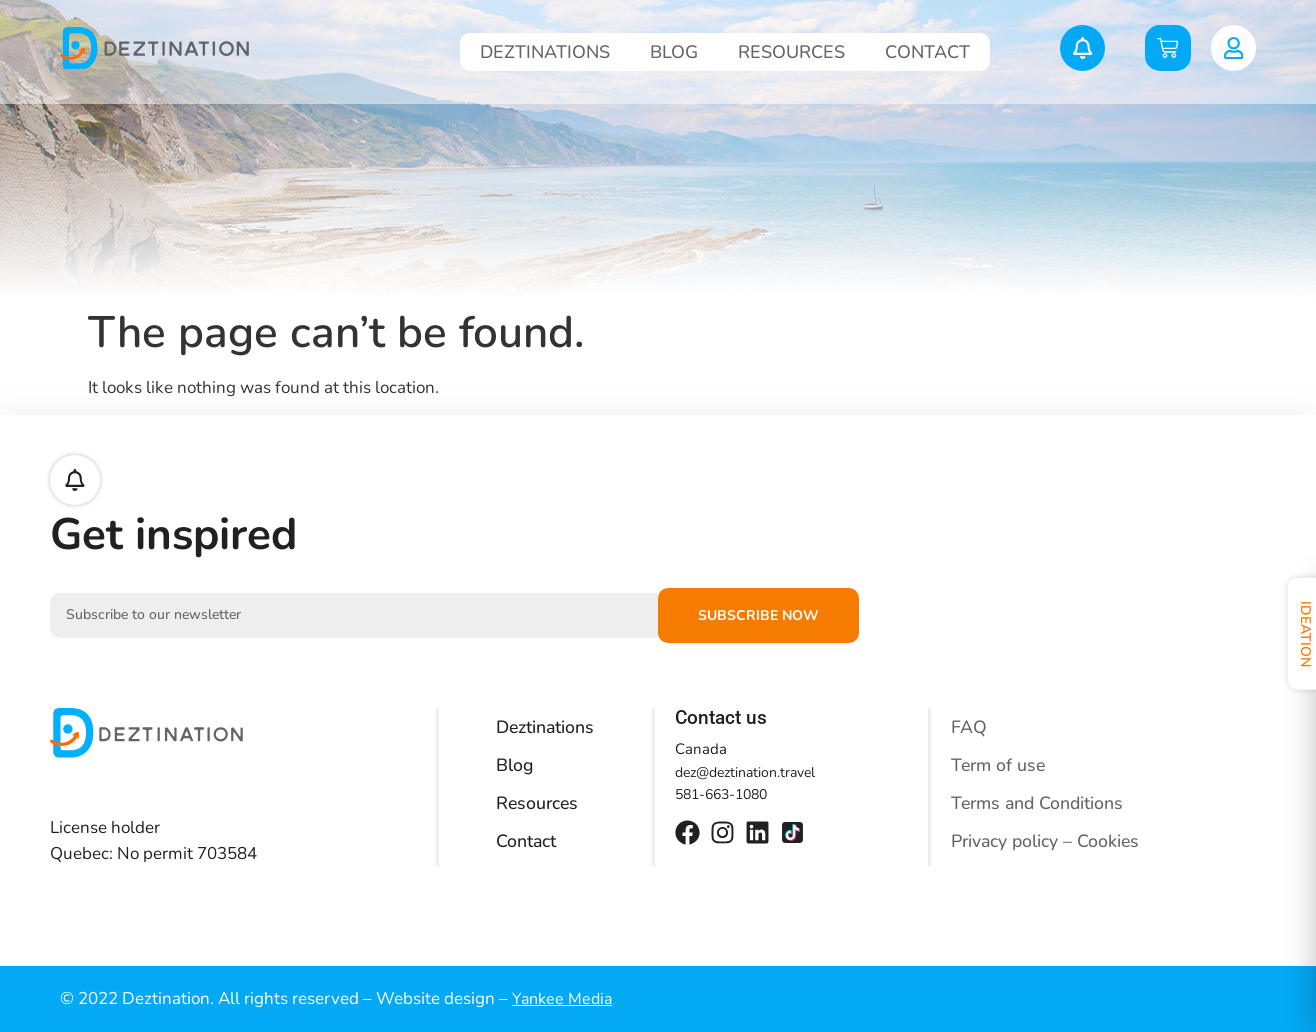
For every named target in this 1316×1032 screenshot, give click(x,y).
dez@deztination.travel (745, 772)
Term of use (1000, 765)
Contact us (721, 717)
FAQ (969, 727)
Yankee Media (562, 999)
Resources (791, 52)
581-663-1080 (721, 794)
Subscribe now (758, 615)
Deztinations (545, 52)
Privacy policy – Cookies (1047, 841)
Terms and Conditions (1040, 803)
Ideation (1293, 635)
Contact (927, 52)
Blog (674, 52)
